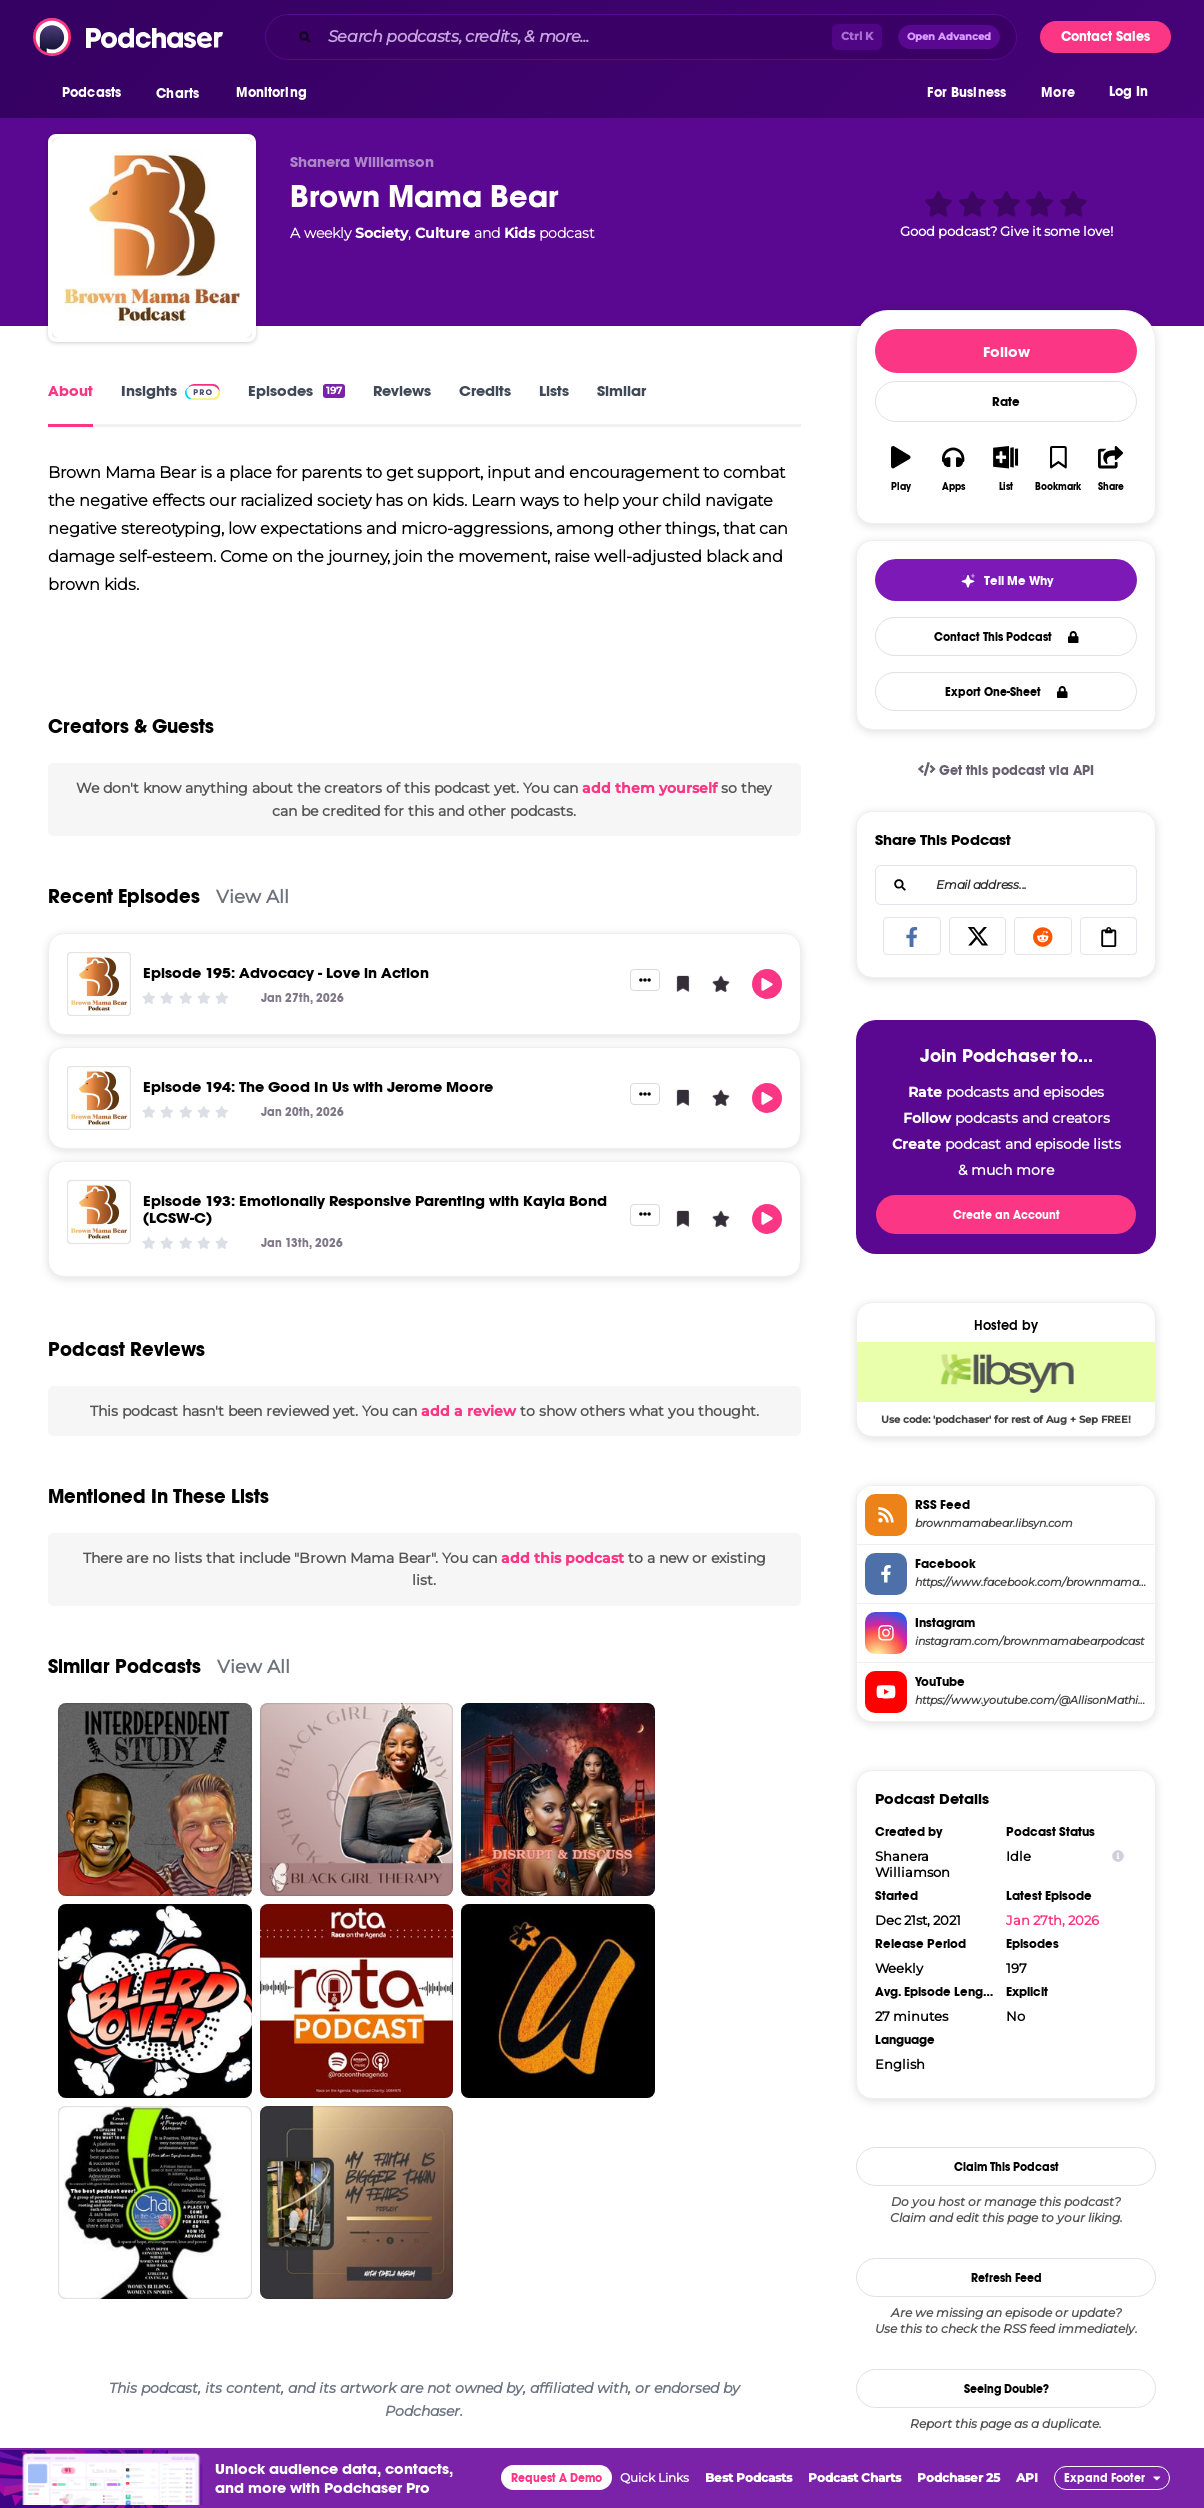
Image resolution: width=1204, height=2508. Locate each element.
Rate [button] (1006, 402)
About (70, 390)
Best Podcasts (748, 2477)
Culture (442, 233)
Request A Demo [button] (556, 2478)
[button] (96, 99)
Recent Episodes (124, 896)
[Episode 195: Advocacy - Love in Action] (99, 984)
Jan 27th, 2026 (1052, 1920)
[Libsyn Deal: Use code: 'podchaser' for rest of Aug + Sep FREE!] (1006, 1383)
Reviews (402, 390)
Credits (485, 390)
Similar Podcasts (124, 1666)
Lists (554, 390)
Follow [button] (1006, 351)
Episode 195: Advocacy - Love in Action (286, 972)
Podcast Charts (854, 2477)
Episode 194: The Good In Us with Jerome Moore (318, 1086)
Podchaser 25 (958, 2477)
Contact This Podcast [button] (1006, 637)
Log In (1128, 97)
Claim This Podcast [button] (1006, 2167)
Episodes (296, 390)
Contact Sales (1105, 36)
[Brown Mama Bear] (152, 238)
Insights (170, 390)
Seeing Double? (1006, 2389)
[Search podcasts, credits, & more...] (576, 37)
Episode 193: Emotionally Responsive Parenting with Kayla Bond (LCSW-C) (375, 1209)
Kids (519, 233)
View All (252, 896)
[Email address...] (1006, 885)
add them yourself (649, 788)
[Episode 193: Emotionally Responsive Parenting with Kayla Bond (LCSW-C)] (99, 1212)
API (1027, 2477)
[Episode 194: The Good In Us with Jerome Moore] (99, 1098)
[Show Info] (1118, 1856)
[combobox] (641, 37)
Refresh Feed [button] (1006, 2278)
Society (381, 233)
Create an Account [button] (1006, 1215)
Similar (621, 390)
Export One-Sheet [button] (1006, 692)
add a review (468, 1411)
